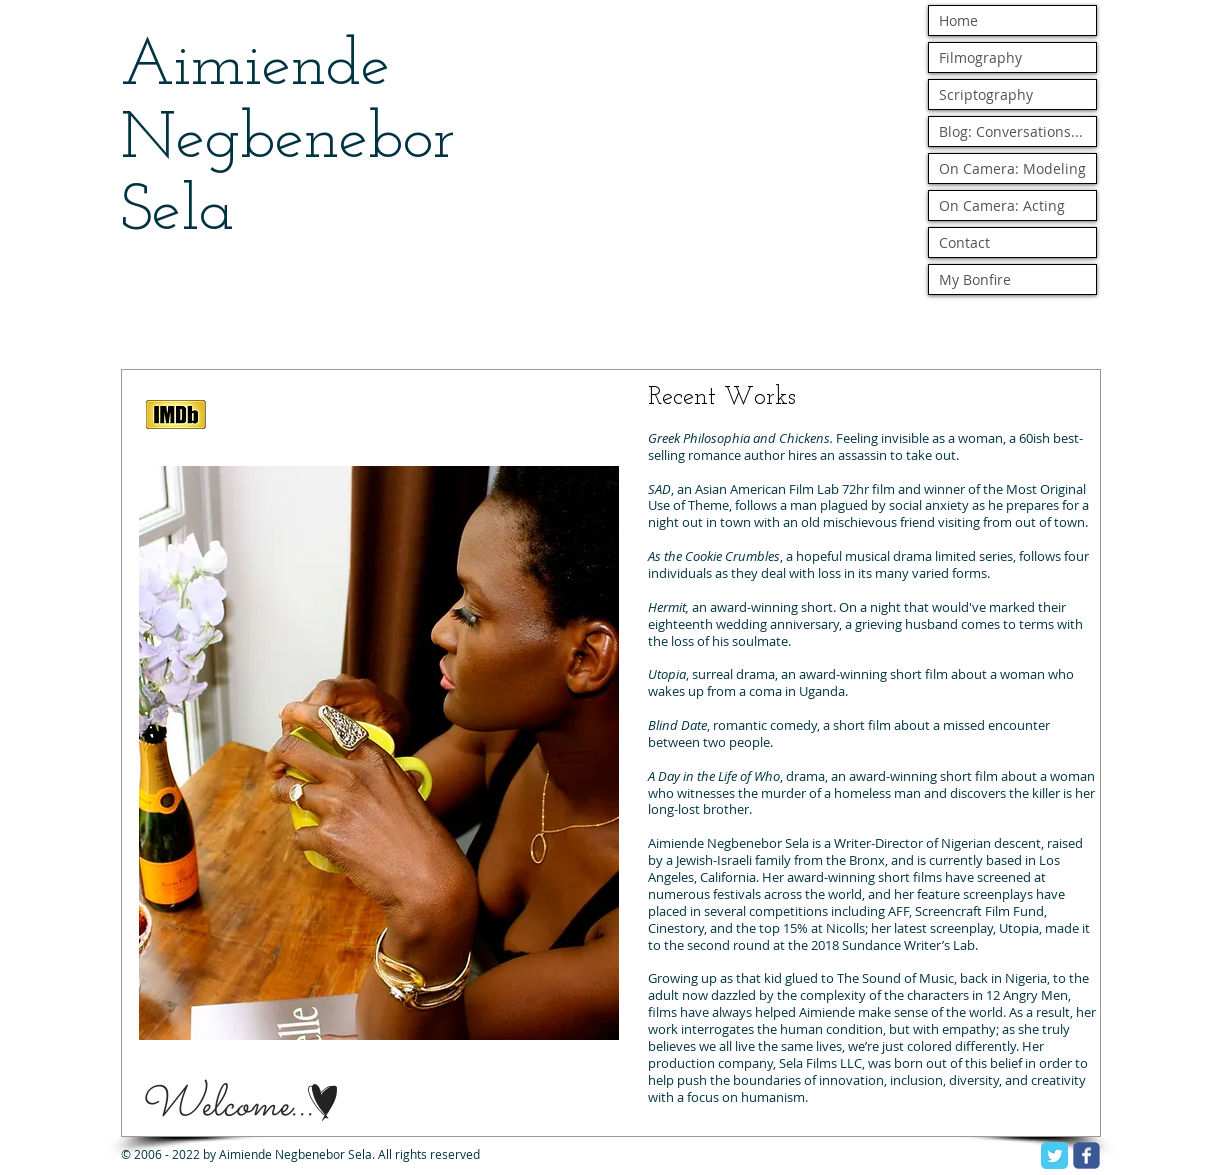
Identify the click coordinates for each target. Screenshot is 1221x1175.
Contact (964, 242)
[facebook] (1086, 1155)
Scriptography (986, 94)
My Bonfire (975, 279)
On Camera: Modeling (1012, 168)
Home (958, 20)
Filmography (980, 57)
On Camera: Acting (1002, 205)
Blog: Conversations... (1011, 131)
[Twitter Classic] (1054, 1155)
